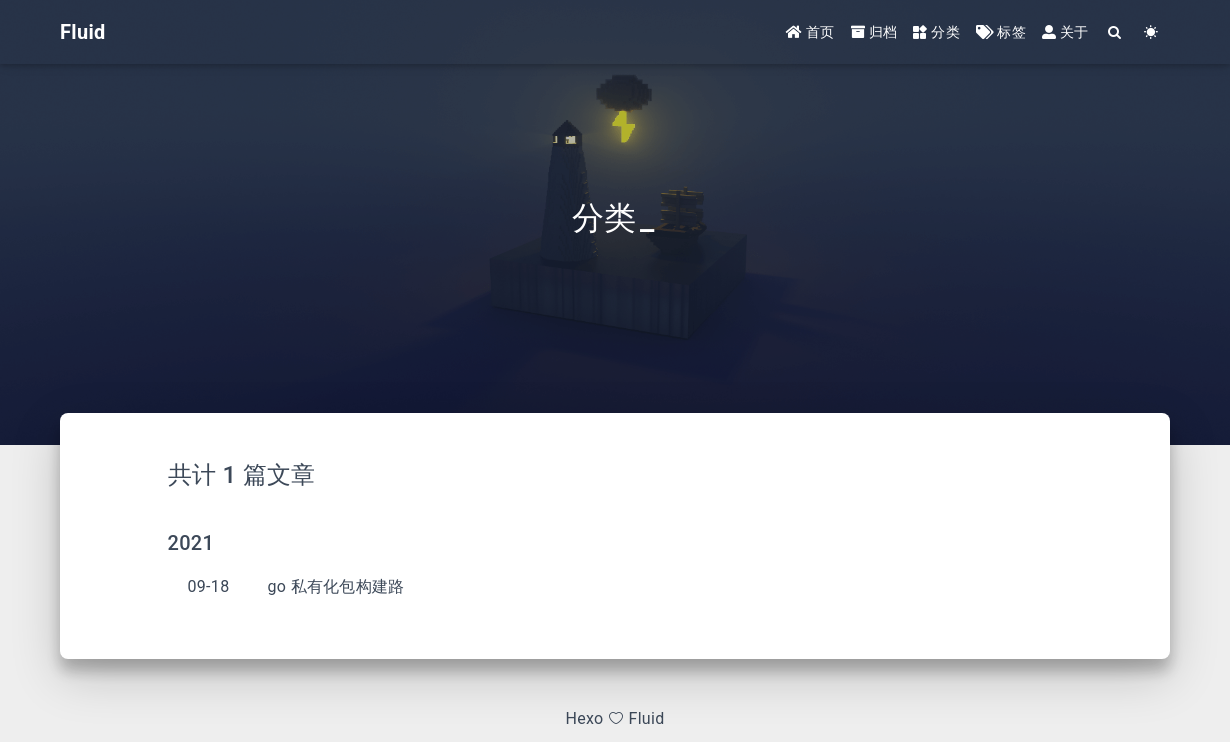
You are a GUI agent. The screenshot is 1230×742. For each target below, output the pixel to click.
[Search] (1115, 32)
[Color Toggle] (1151, 32)
